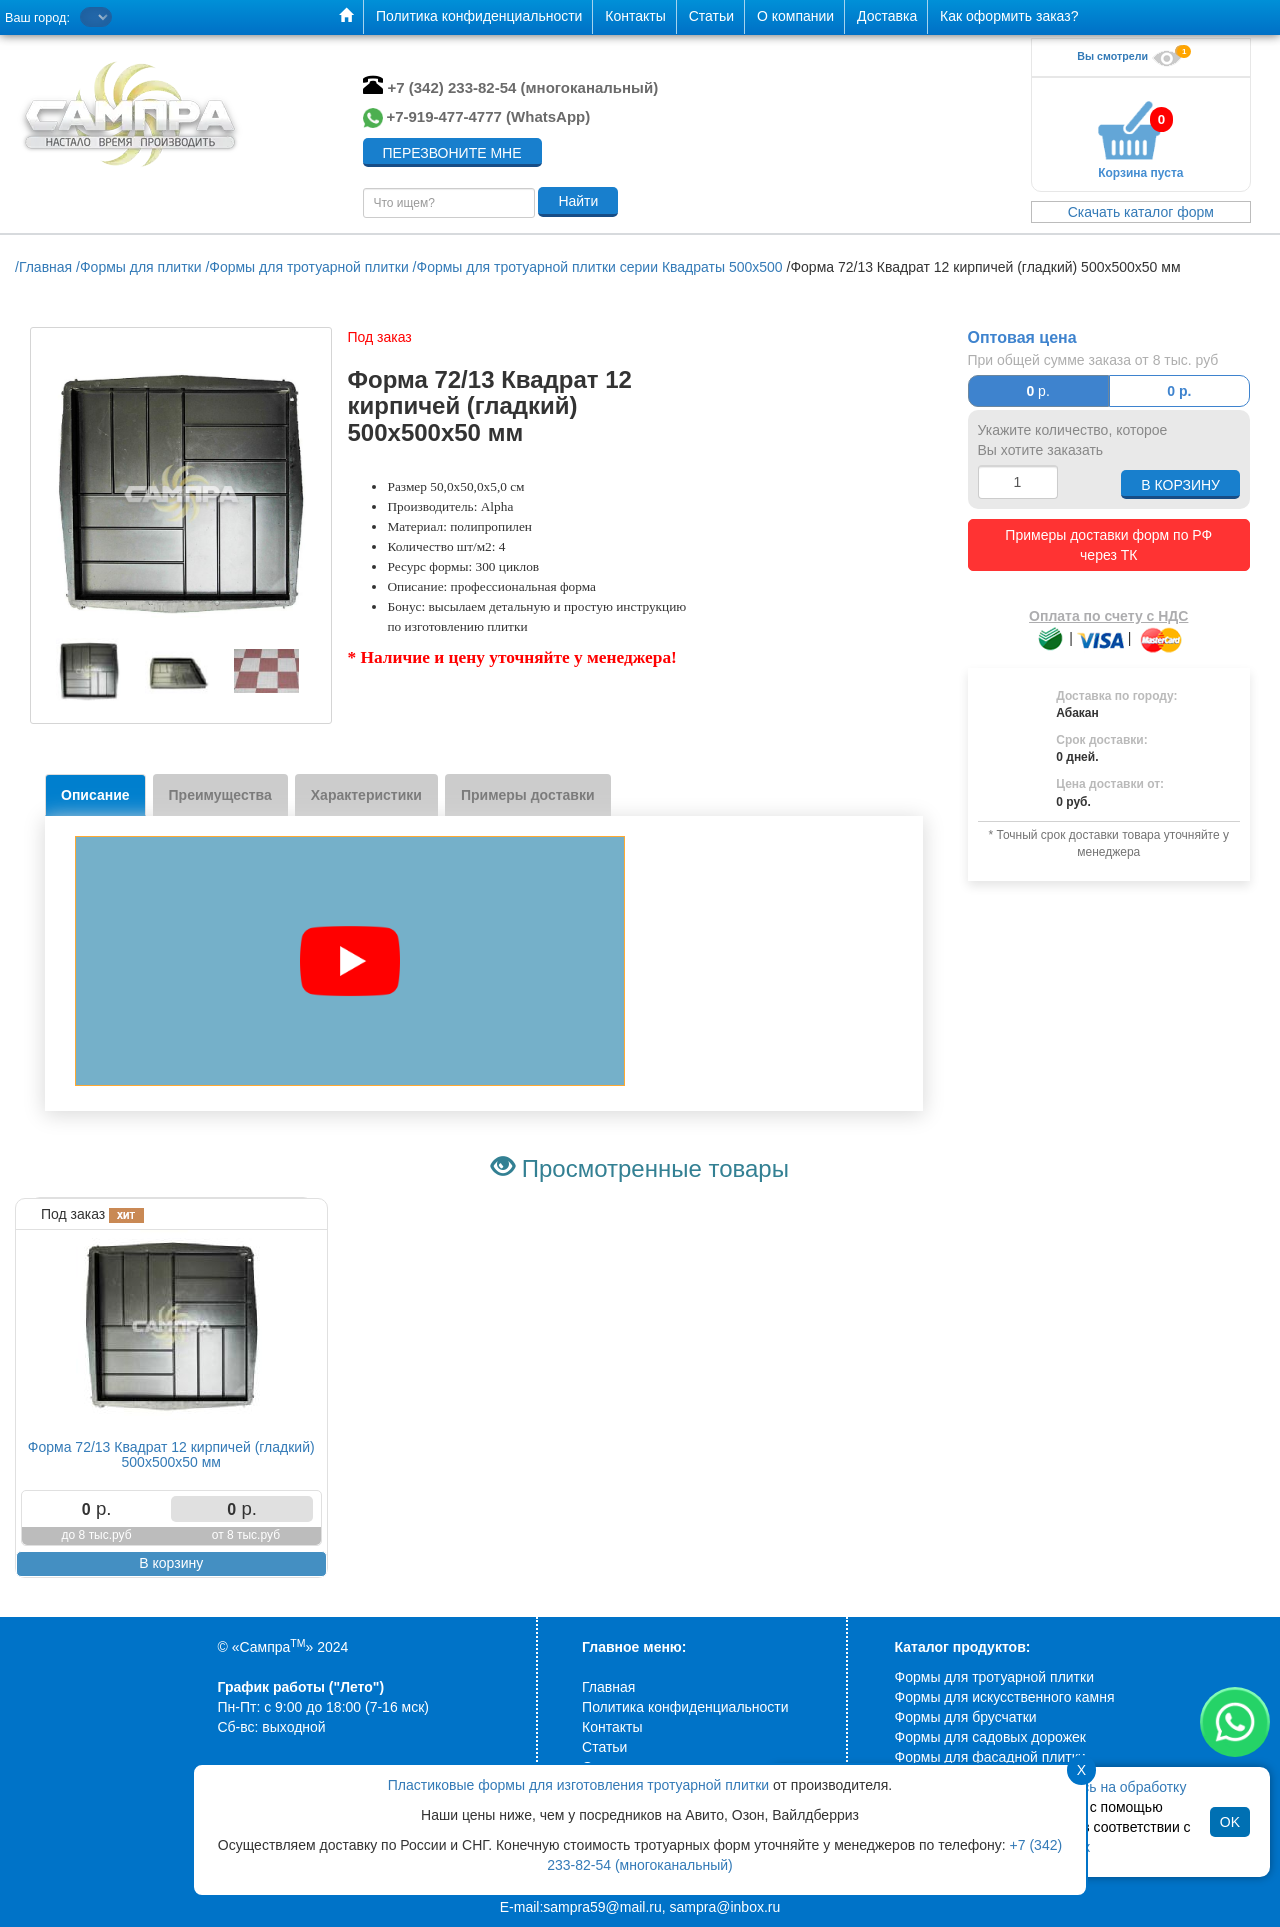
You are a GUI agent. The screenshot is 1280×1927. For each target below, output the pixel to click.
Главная (608, 1687)
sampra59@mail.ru (602, 1907)
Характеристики (366, 795)
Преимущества (220, 795)
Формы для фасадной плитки (990, 1757)
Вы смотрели (1132, 56)
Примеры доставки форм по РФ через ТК (1108, 545)
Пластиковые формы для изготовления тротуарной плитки (578, 1785)
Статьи (604, 1747)
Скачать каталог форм (1141, 212)
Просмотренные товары (655, 1168)
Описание (95, 795)
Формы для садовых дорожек (990, 1737)
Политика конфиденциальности (685, 1707)
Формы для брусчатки (966, 1717)
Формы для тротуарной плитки (994, 1677)
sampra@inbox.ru (725, 1907)
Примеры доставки (528, 795)
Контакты (612, 1727)
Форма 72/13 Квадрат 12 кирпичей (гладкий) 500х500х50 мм (171, 1454)
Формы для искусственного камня (1005, 1697)
